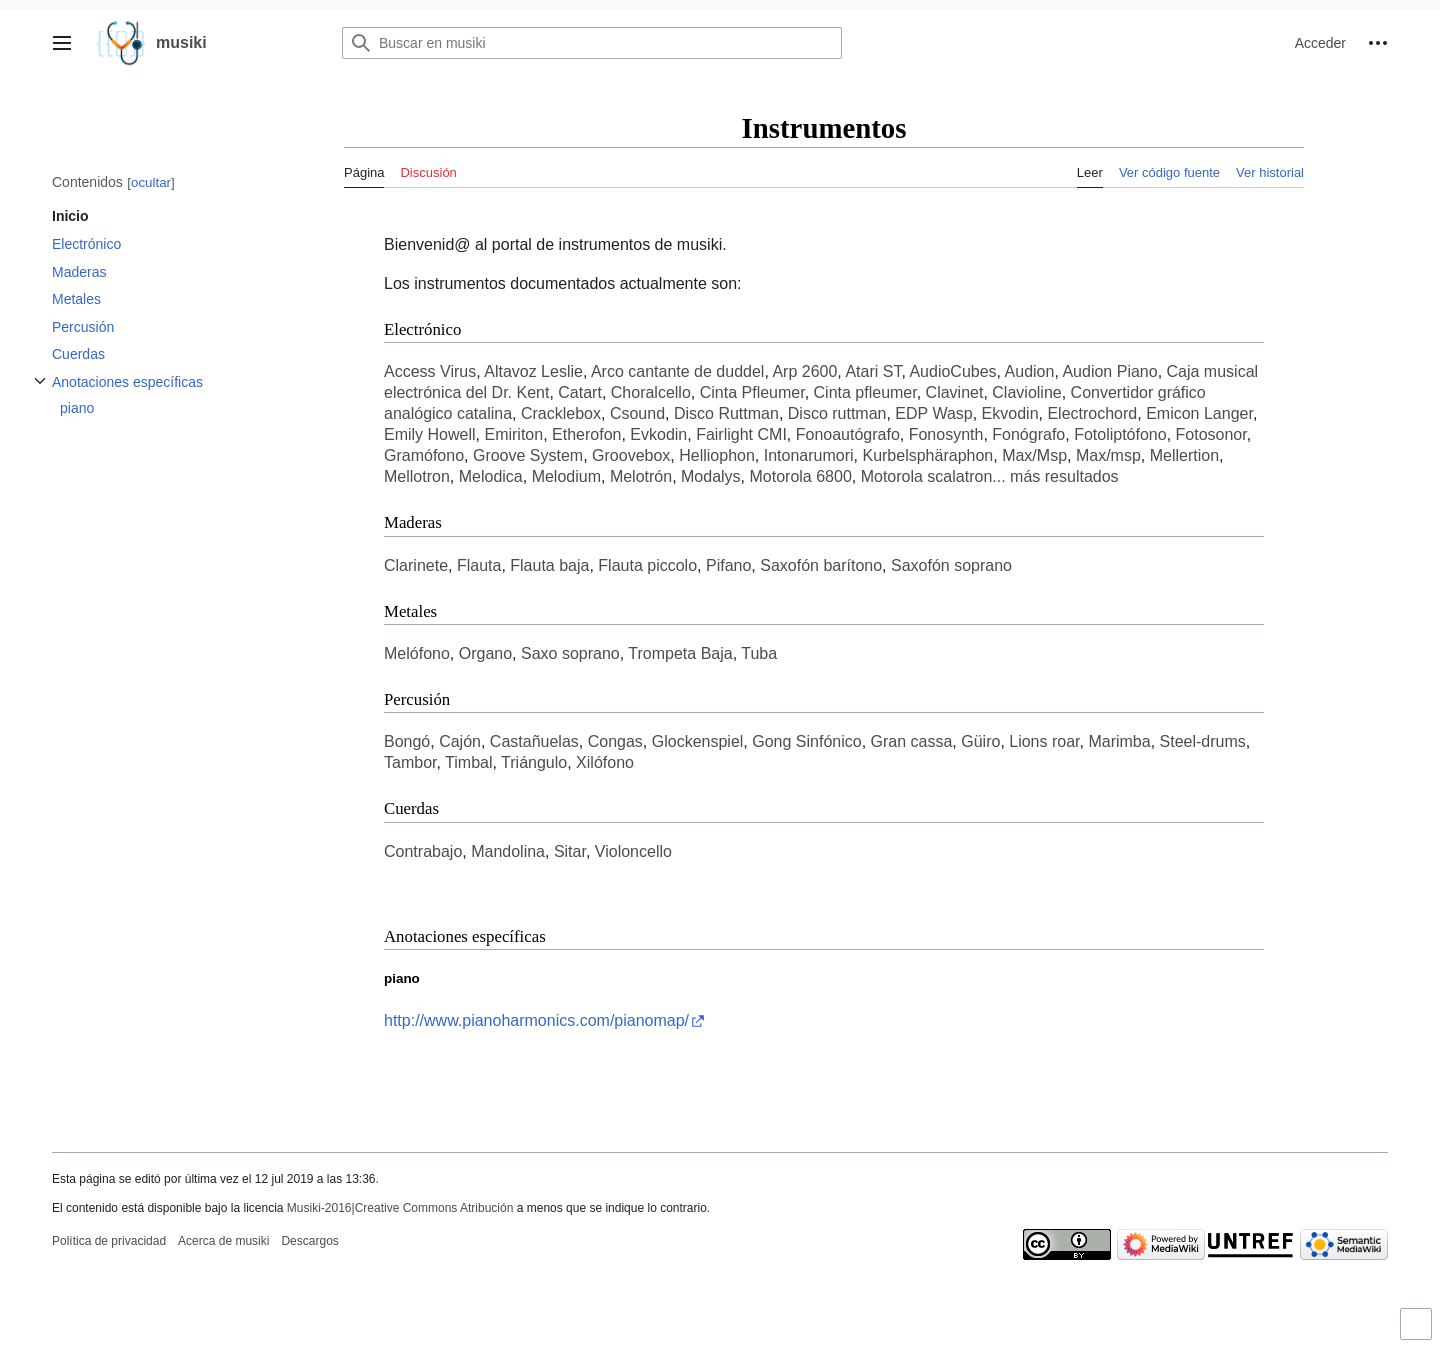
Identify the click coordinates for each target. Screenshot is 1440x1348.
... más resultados (1055, 476)
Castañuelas (534, 741)
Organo (485, 653)
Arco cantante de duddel (677, 371)
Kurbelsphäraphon (927, 455)
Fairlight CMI (741, 434)
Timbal (468, 762)
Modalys (711, 476)
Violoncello (633, 851)
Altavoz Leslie (533, 371)
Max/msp (1108, 455)
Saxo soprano (570, 653)
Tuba (759, 653)
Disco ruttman (837, 413)
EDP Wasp (933, 413)
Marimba (1119, 741)
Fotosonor (1211, 434)
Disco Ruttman (726, 413)
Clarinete (416, 565)
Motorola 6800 (800, 476)
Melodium (566, 476)
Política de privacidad (109, 1241)
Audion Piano (1109, 371)
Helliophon (717, 455)
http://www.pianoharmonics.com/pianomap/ (536, 1020)
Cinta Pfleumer (752, 392)
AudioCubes (952, 371)
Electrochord (1092, 413)
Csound (637, 413)
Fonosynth (946, 434)
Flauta (479, 565)
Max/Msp (1034, 455)
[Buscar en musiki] (592, 43)
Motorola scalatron (927, 476)
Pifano (728, 565)
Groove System (528, 455)
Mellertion (1184, 455)
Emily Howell (430, 434)
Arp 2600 (804, 371)
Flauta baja (549, 565)
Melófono (417, 653)
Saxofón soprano (951, 565)
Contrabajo (423, 851)
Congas (615, 741)
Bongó (407, 741)
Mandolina (508, 851)
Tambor (410, 762)
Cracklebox (561, 413)
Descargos (309, 1241)
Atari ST (873, 371)
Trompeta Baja (680, 653)
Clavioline (1026, 392)
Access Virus (430, 371)
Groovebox (631, 455)
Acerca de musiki (223, 1241)
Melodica (491, 476)
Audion (1030, 371)
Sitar (570, 851)
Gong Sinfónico (806, 741)
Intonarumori (809, 455)
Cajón (460, 741)
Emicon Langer (1199, 413)
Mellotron (417, 476)
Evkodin (658, 434)
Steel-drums (1203, 741)
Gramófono (424, 455)
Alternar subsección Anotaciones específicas (40, 391)
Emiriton (513, 434)
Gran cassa (912, 741)
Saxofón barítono (821, 565)
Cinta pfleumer (865, 392)
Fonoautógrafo (848, 434)
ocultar (151, 182)
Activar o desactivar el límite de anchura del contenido (1419, 1332)
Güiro (980, 741)
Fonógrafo (1028, 434)
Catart (580, 392)
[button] (62, 43)
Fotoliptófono (1120, 434)
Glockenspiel (698, 741)
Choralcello (651, 392)
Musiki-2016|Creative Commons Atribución (400, 1208)
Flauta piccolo (647, 565)
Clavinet (955, 392)
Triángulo (534, 762)
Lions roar (1044, 741)
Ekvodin (1010, 413)
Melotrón (641, 476)
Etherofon (586, 434)
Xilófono (605, 762)
